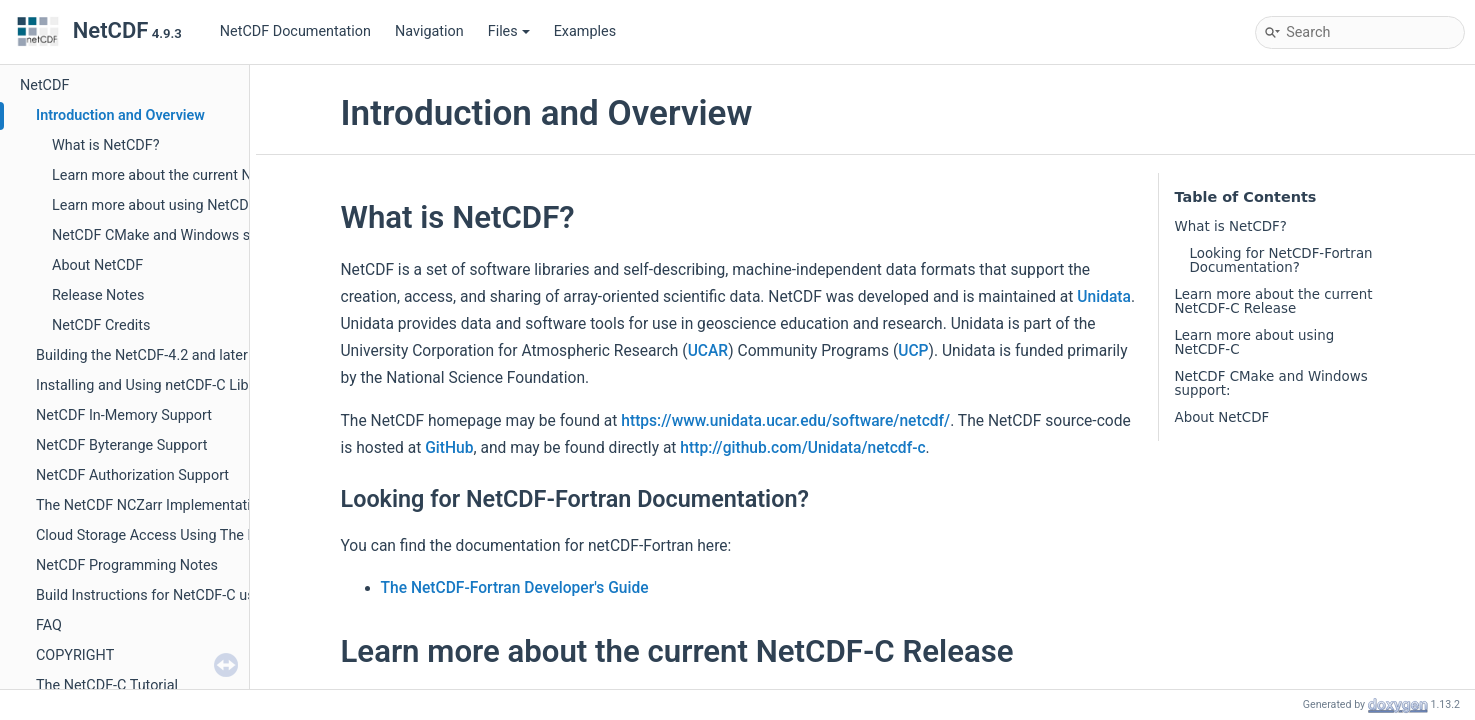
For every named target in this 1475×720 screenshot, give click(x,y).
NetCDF (44, 85)
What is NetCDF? (105, 145)
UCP (913, 351)
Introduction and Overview (120, 115)
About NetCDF (97, 265)
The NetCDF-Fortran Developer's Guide (515, 588)
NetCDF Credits (101, 325)
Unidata (1104, 297)
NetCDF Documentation (295, 31)
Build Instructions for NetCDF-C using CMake (179, 595)
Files (509, 31)
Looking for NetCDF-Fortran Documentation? (1281, 260)
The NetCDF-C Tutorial (107, 685)
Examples (585, 31)
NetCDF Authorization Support (132, 475)
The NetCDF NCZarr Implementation (151, 505)
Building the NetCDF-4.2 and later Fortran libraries (194, 355)
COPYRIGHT (75, 655)
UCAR (708, 351)
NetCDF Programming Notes (127, 565)
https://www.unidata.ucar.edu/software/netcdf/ (785, 421)
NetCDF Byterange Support (122, 445)
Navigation (429, 31)
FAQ (49, 625)
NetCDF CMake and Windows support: (174, 235)
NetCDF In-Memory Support (124, 415)
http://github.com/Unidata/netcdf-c (802, 448)
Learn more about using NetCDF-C (161, 205)
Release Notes (98, 295)
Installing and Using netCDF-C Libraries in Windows (199, 385)
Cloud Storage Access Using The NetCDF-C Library (196, 535)
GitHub (449, 448)
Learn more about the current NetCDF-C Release (205, 175)
